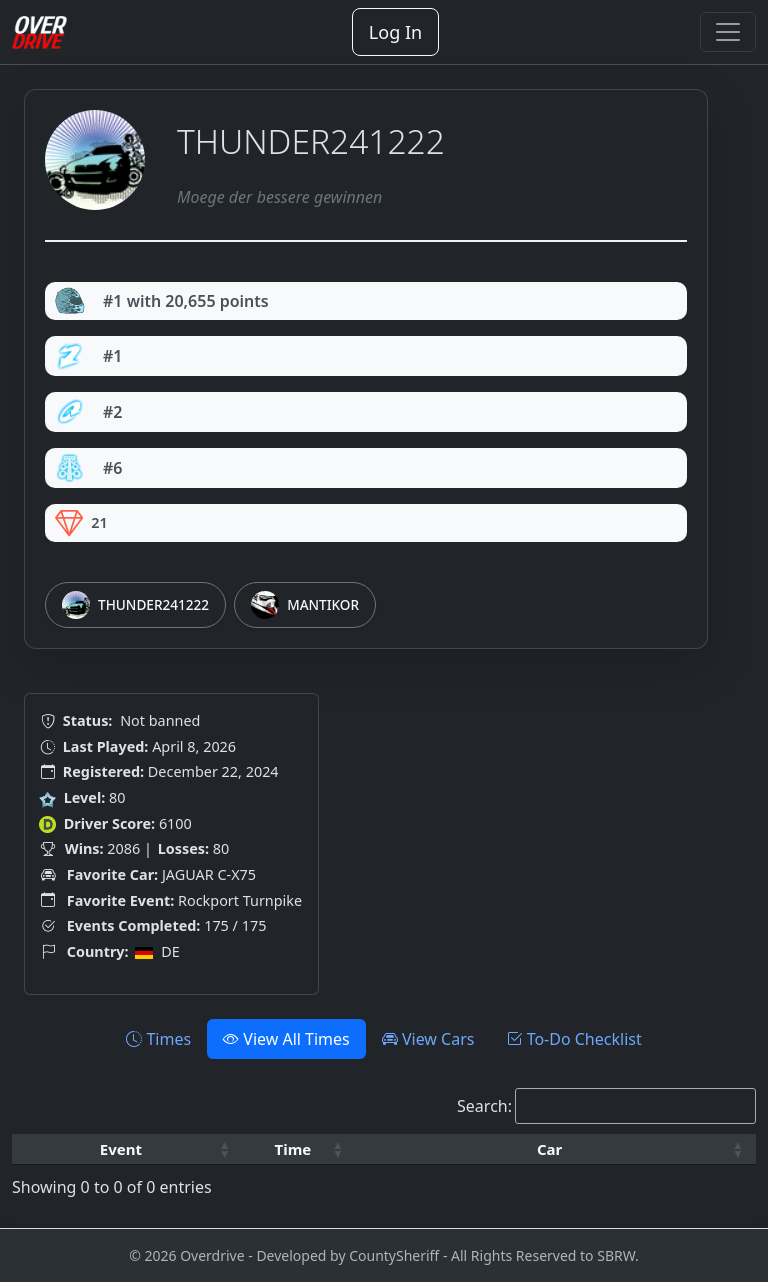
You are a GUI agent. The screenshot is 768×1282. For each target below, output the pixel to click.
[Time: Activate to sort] (299, 1149)
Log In (395, 32)
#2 (89, 412)
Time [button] (293, 1149)
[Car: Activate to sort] (556, 1149)
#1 (89, 356)
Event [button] (121, 1149)
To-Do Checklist (573, 1039)
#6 (89, 468)
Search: (484, 1106)
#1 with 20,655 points (162, 301)
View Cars (428, 1039)
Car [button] (549, 1149)
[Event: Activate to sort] (127, 1149)
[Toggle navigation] (728, 32)
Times (158, 1039)
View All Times (286, 1039)
